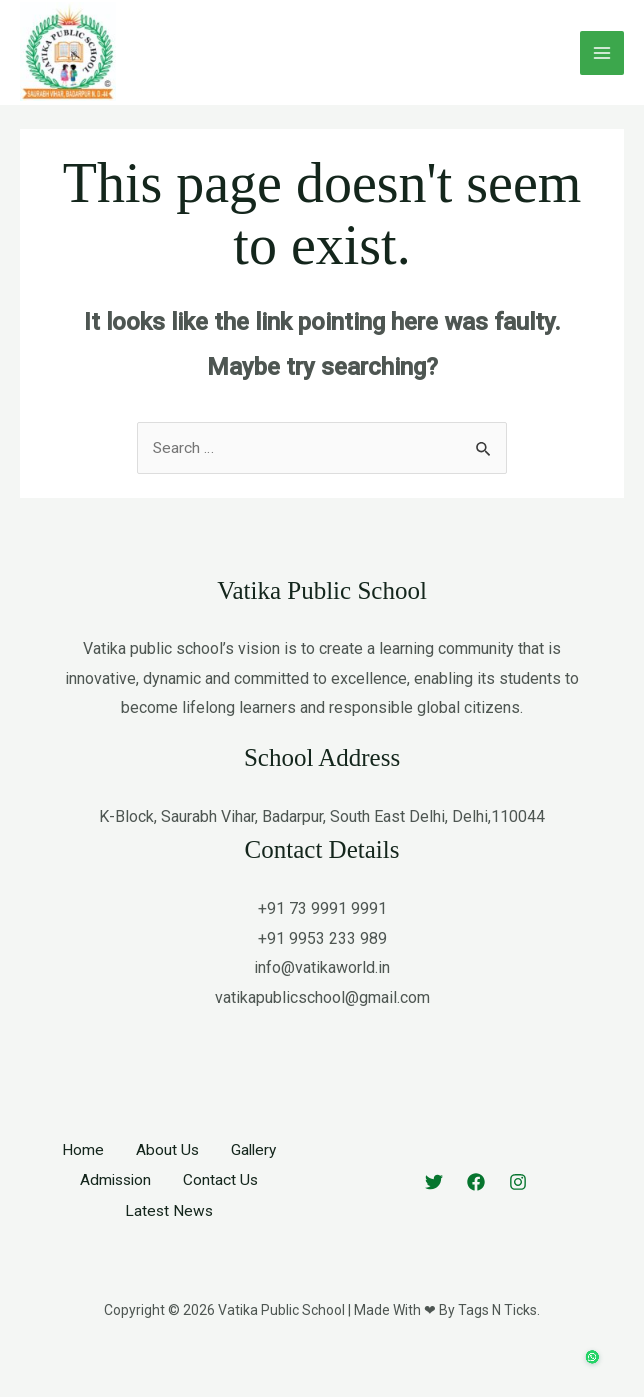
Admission (114, 1205)
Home (81, 1175)
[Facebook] (476, 1207)
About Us (166, 1175)
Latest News (169, 1235)
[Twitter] (434, 1207)
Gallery (254, 1175)
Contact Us (222, 1205)
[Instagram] (518, 1207)
